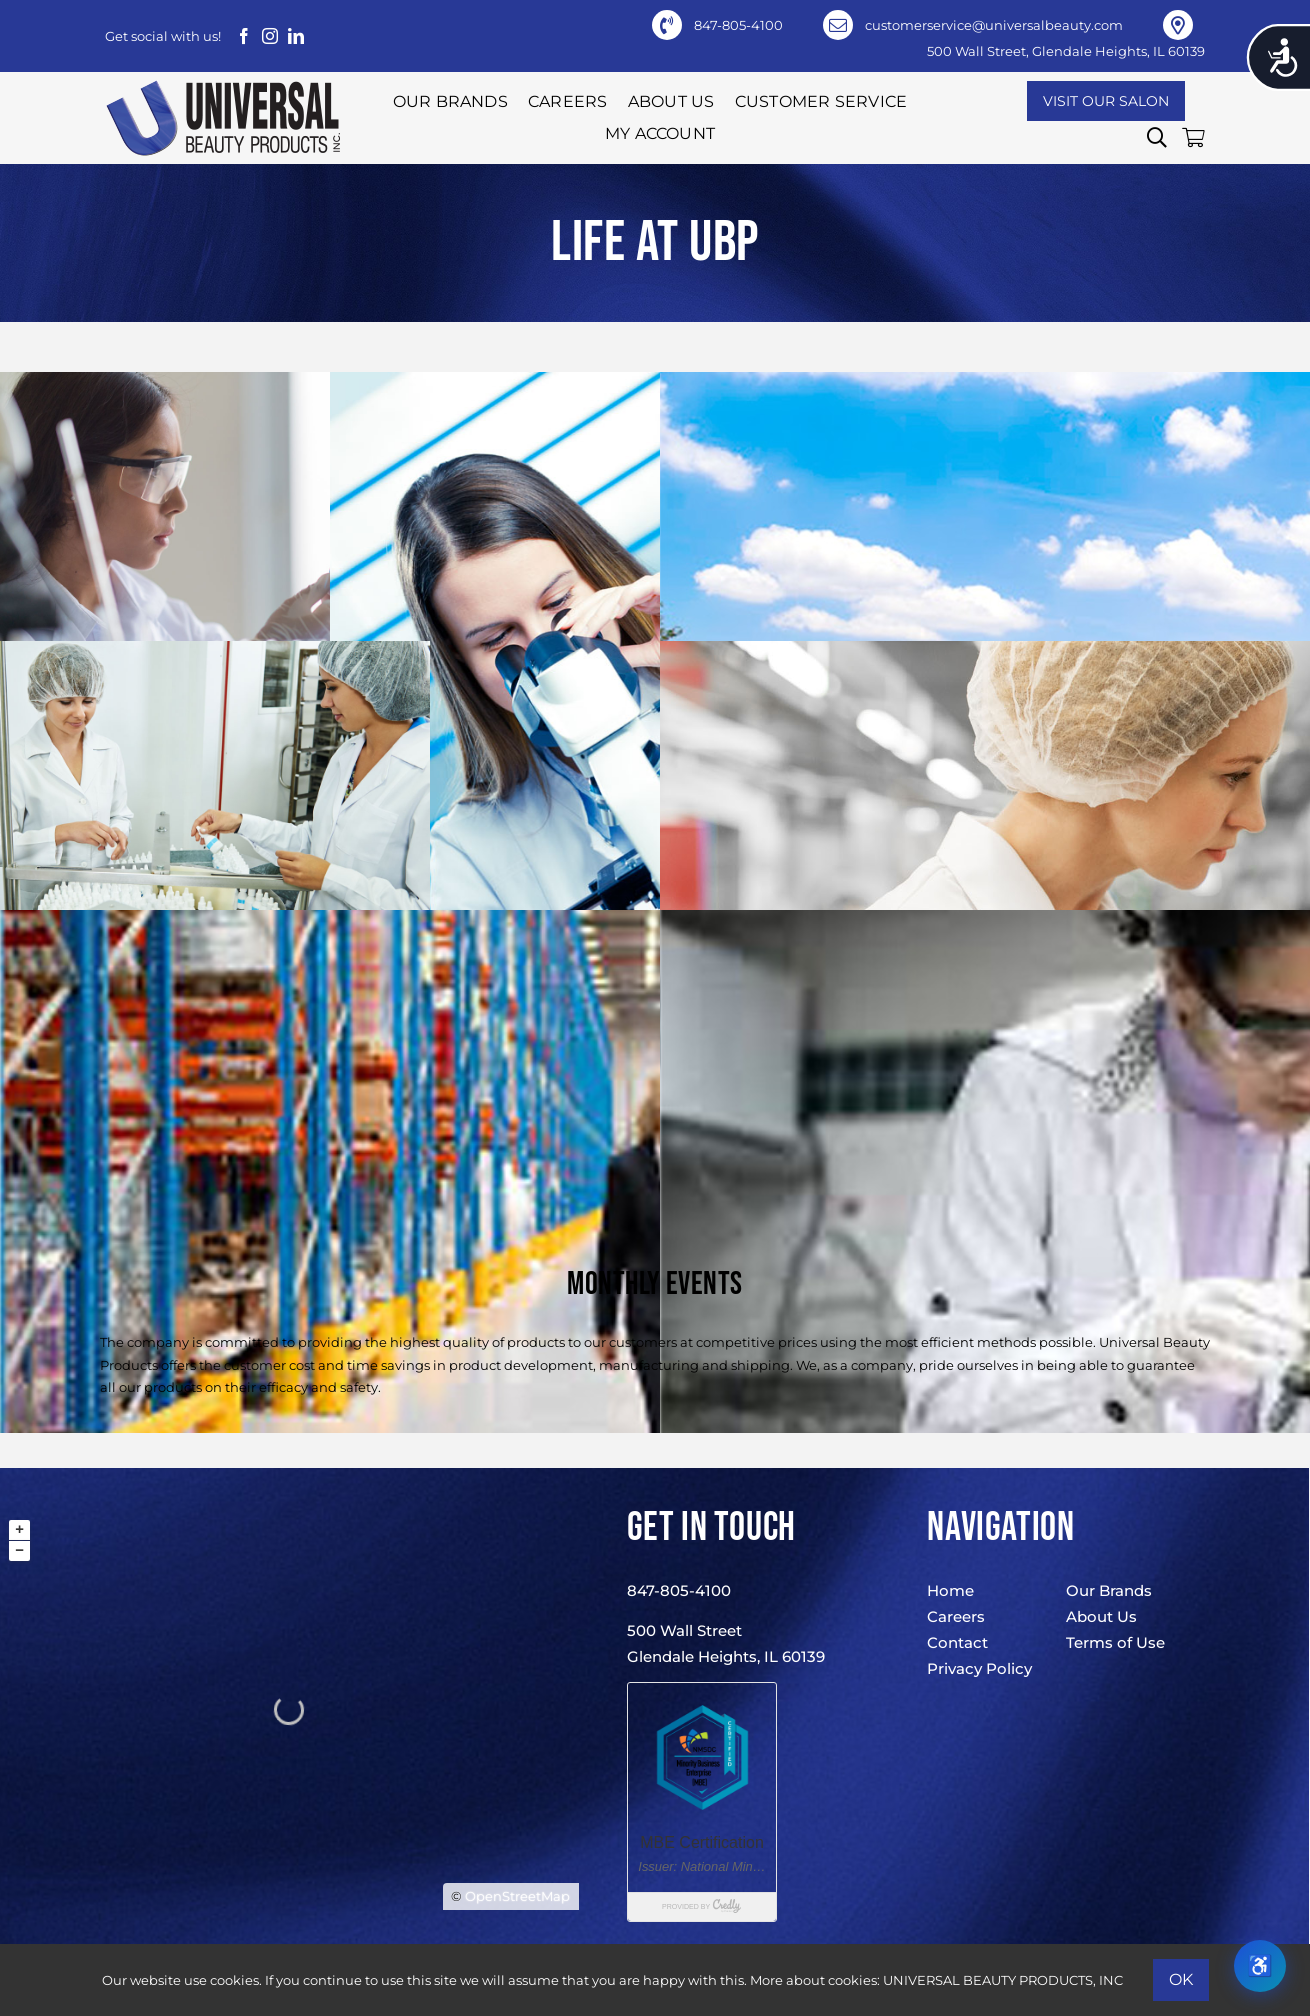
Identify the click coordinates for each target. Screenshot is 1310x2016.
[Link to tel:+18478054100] (667, 25)
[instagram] (270, 36)
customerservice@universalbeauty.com (994, 25)
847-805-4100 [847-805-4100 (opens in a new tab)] (738, 25)
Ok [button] (1181, 1979)
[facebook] (244, 36)
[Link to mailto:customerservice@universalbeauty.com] (838, 25)
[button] (1157, 138)
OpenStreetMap (517, 1896)
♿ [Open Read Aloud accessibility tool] (1260, 1965)
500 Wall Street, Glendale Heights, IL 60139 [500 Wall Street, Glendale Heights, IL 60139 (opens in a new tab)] (1066, 51)
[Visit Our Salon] (1106, 101)
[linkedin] (296, 36)
